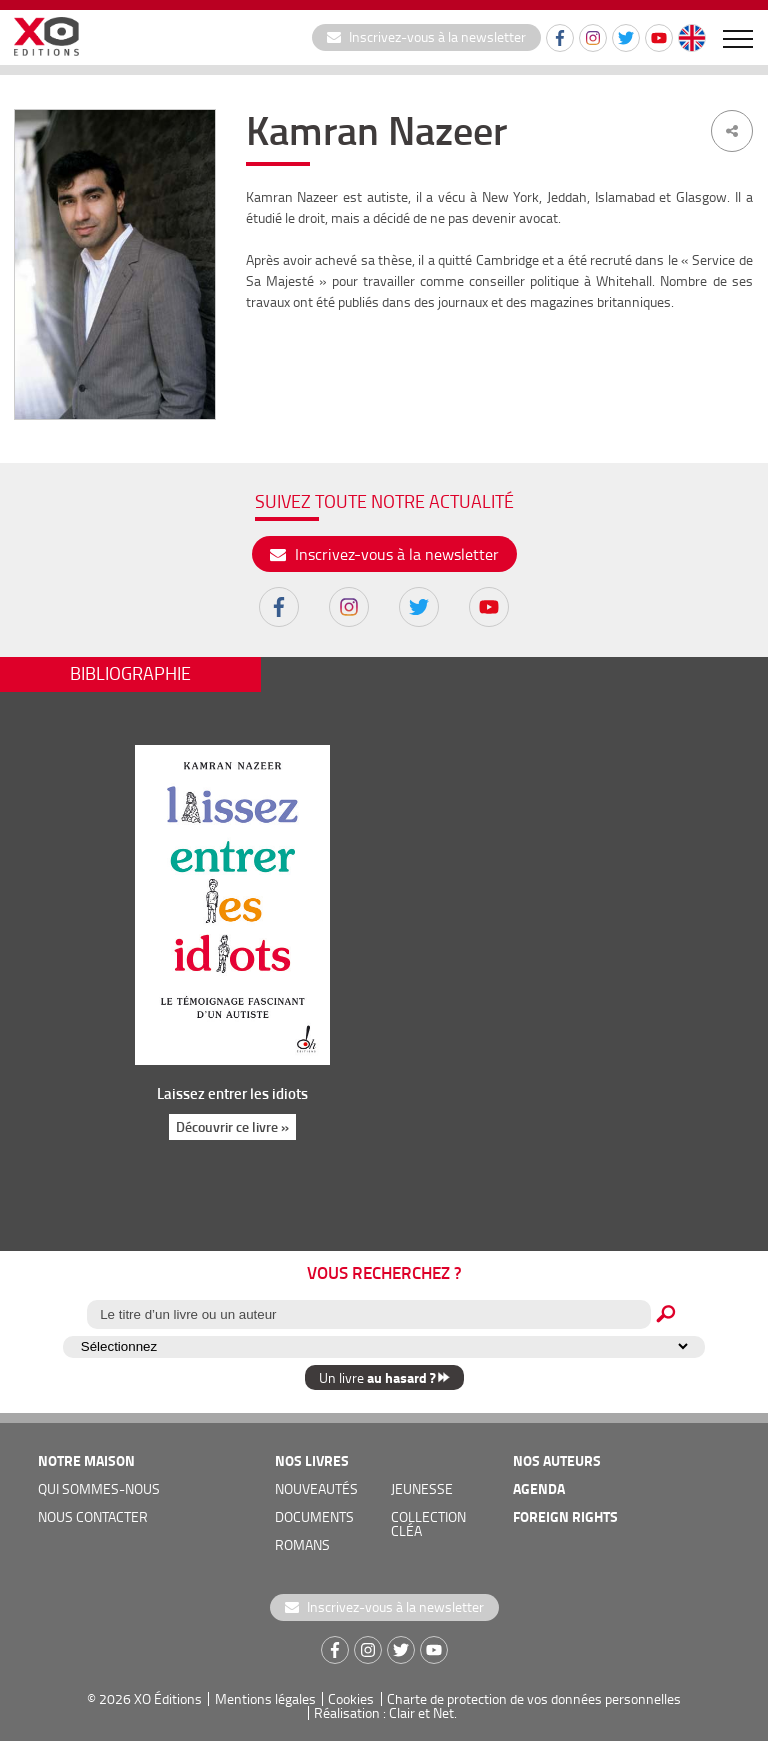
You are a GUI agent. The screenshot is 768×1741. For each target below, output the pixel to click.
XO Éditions (168, 1698)
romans (302, 1544)
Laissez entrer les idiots (231, 1093)
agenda (539, 1488)
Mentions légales (265, 1698)
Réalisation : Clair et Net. (385, 1712)
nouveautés (316, 1488)
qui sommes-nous (99, 1488)
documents (314, 1516)
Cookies (351, 1698)
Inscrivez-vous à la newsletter (426, 36)
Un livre (384, 1377)
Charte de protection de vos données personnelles (534, 1698)
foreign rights (565, 1516)
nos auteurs (557, 1460)
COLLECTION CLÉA (428, 1523)
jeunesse (422, 1488)
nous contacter (93, 1516)
